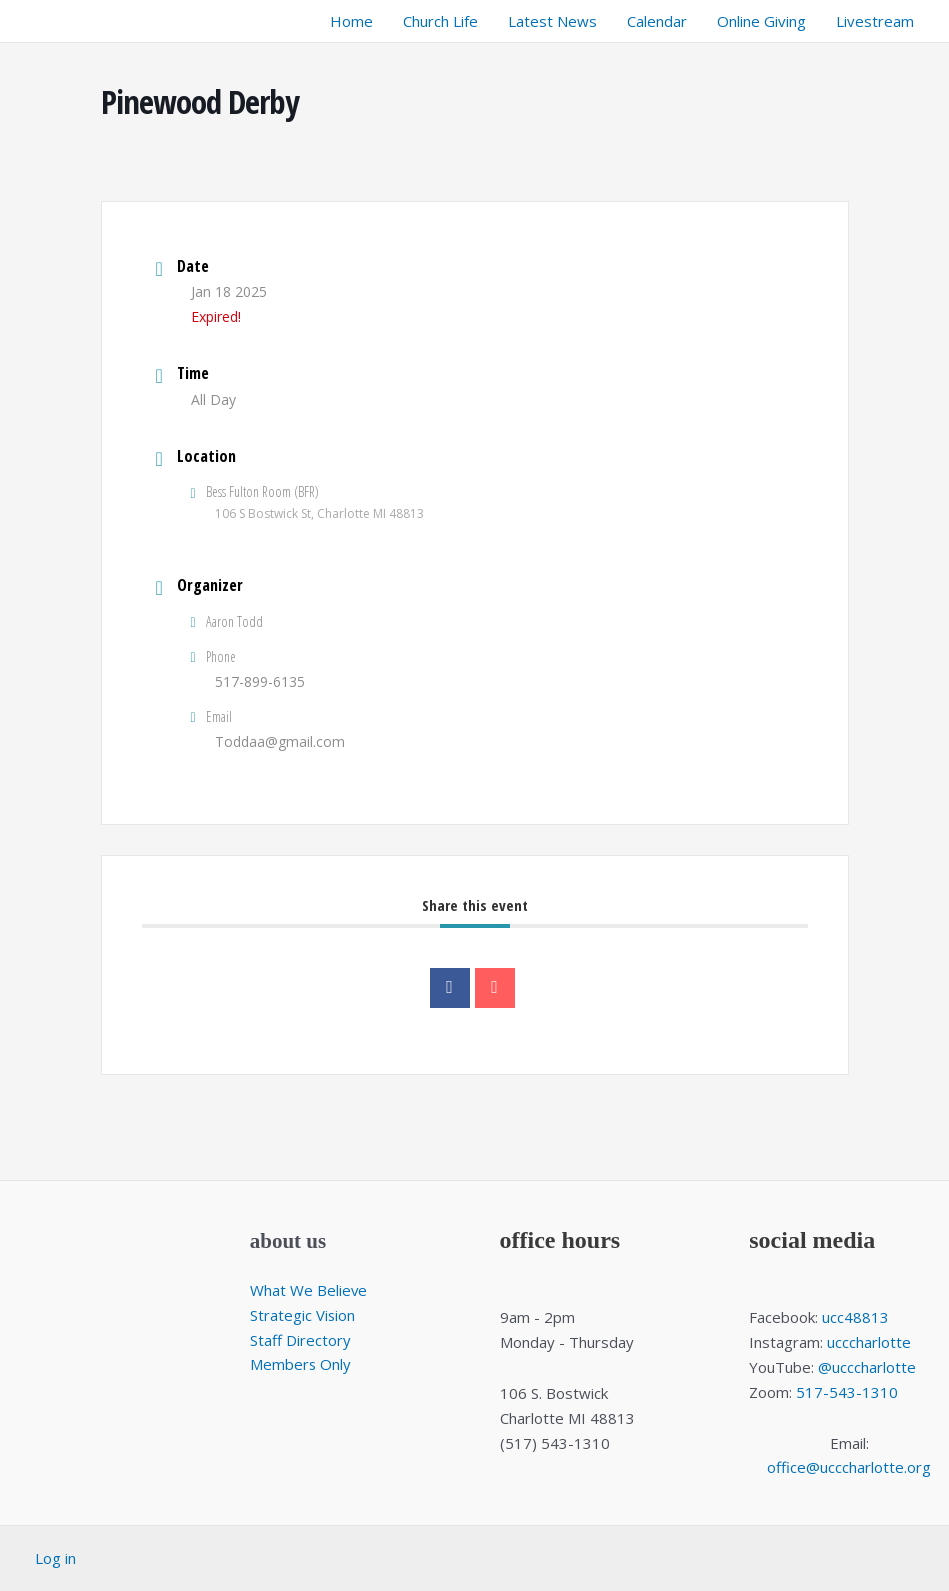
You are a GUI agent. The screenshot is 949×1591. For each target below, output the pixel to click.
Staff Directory (300, 1340)
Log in (55, 1558)
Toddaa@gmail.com (280, 741)
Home (351, 21)
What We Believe (309, 1290)
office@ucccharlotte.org (849, 1467)
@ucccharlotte (867, 1367)
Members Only (301, 1364)
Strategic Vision (303, 1315)
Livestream (875, 21)
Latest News (552, 21)
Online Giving (761, 21)
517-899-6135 (260, 681)
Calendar (657, 21)
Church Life (440, 21)
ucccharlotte (869, 1342)
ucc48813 (855, 1317)
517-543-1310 (847, 1392)
